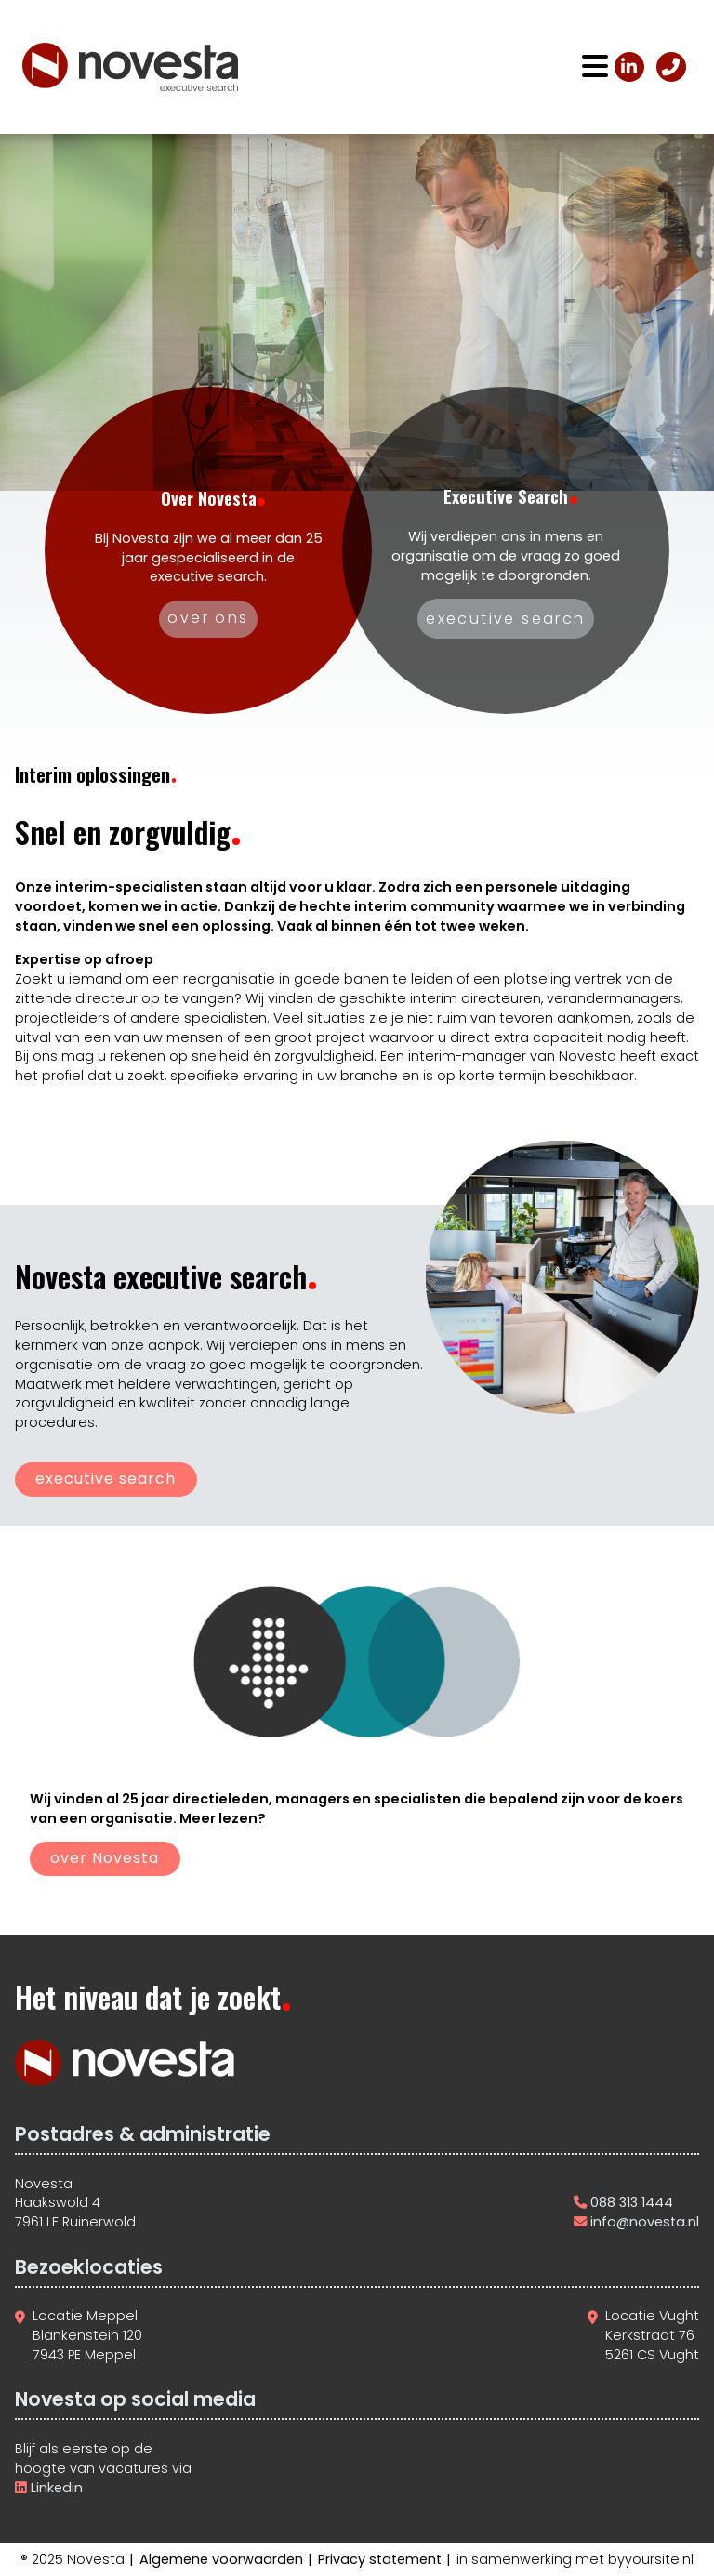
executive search (105, 1478)
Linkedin (55, 2487)
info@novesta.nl (644, 2222)
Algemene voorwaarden (221, 2559)
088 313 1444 (631, 2202)
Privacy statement (380, 2559)
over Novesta (104, 1858)
